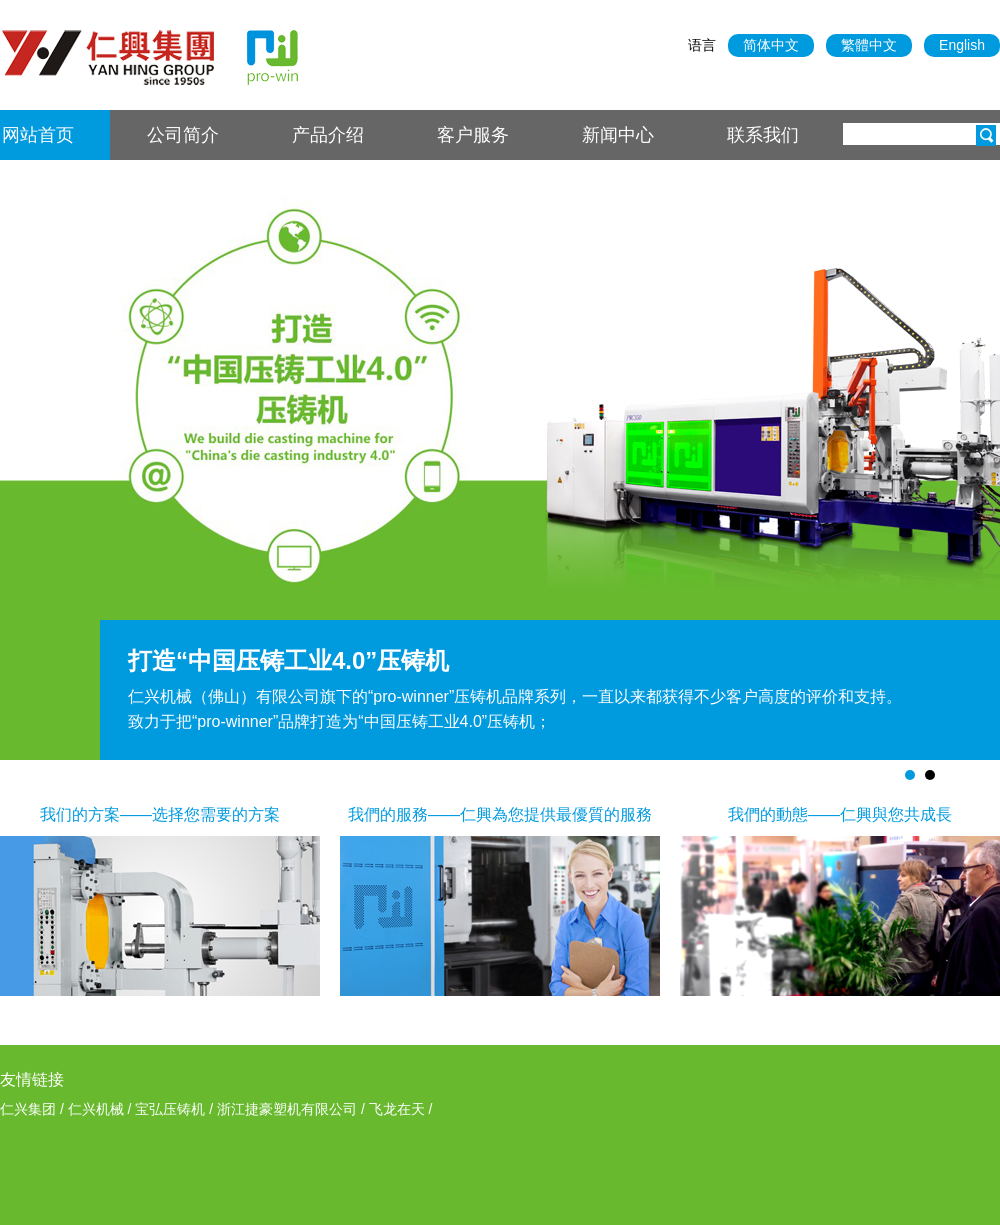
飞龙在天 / (401, 1109)
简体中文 (771, 45)
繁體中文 (869, 45)
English (962, 45)
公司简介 (183, 135)
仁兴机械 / (102, 1109)
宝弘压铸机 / (176, 1109)
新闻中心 (618, 135)
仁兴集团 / (34, 1109)
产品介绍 (328, 135)
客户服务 (473, 135)
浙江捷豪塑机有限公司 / (293, 1109)
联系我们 (763, 135)
